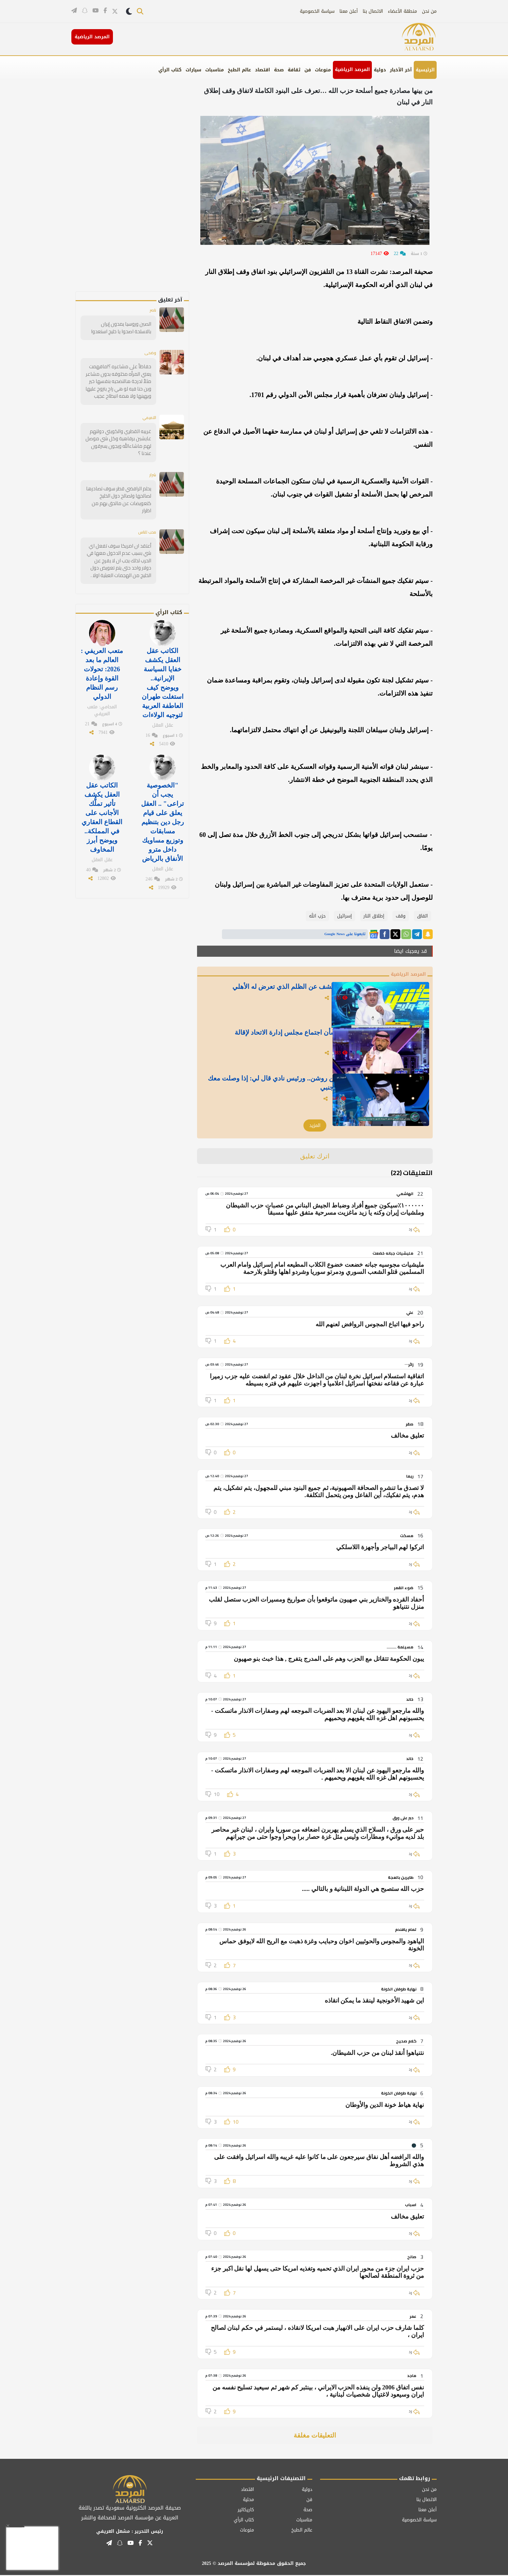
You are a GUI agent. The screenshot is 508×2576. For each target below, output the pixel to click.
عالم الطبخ (239, 69)
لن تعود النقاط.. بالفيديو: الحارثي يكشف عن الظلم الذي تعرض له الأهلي (292, 994)
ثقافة (294, 69)
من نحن (429, 11)
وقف (401, 916)
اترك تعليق (315, 1156)
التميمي (148, 416)
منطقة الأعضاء (402, 11)
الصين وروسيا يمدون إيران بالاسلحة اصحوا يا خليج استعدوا (119, 328)
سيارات (193, 69)
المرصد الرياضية (352, 69)
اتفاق (422, 916)
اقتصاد (262, 69)
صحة (279, 69)
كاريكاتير (246, 2510)
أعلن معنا (348, 11)
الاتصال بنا (373, 11)
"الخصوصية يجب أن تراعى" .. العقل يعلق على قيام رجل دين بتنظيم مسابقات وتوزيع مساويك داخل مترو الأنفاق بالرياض (162, 801)
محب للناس (145, 522)
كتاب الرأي (170, 69)
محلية (248, 2500)
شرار (152, 472)
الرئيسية (425, 69)
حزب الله (317, 916)
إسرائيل (344, 916)
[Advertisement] (143, 193)
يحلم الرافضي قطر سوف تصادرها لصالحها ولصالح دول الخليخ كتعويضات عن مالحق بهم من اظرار (119, 493)
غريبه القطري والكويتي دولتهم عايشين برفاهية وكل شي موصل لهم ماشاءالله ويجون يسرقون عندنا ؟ (119, 440)
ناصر (152, 310)
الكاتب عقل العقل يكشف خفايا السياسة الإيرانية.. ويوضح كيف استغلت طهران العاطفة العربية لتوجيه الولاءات (163, 668)
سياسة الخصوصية (317, 11)
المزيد (314, 1126)
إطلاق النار (373, 916)
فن (307, 69)
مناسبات (214, 69)
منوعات (323, 69)
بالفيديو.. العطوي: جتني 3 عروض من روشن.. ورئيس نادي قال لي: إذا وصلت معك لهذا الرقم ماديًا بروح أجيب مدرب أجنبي (296, 1086)
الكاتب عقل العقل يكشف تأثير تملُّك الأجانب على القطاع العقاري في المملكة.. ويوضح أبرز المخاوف (102, 797)
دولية (380, 69)
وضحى (149, 353)
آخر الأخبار (401, 69)
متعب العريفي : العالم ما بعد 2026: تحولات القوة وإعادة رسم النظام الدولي (102, 660)
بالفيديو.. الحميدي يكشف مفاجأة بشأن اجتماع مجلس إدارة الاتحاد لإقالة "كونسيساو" (291, 1040)
